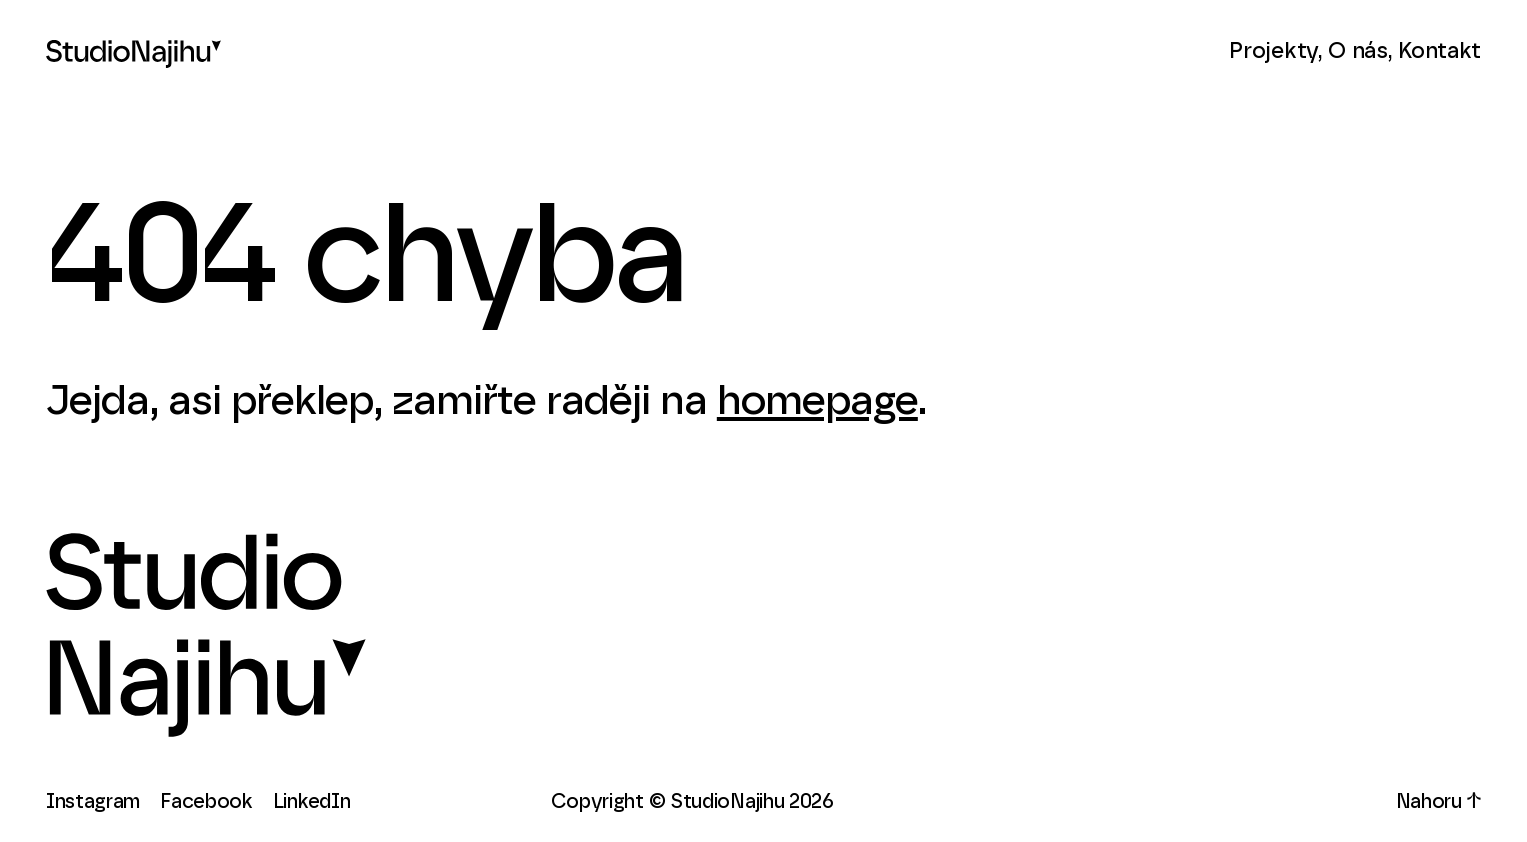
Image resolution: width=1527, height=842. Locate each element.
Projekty (1273, 51)
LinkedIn (312, 802)
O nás (1358, 51)
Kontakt (1439, 51)
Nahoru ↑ (1439, 802)
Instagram (93, 802)
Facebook (206, 802)
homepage (817, 401)
